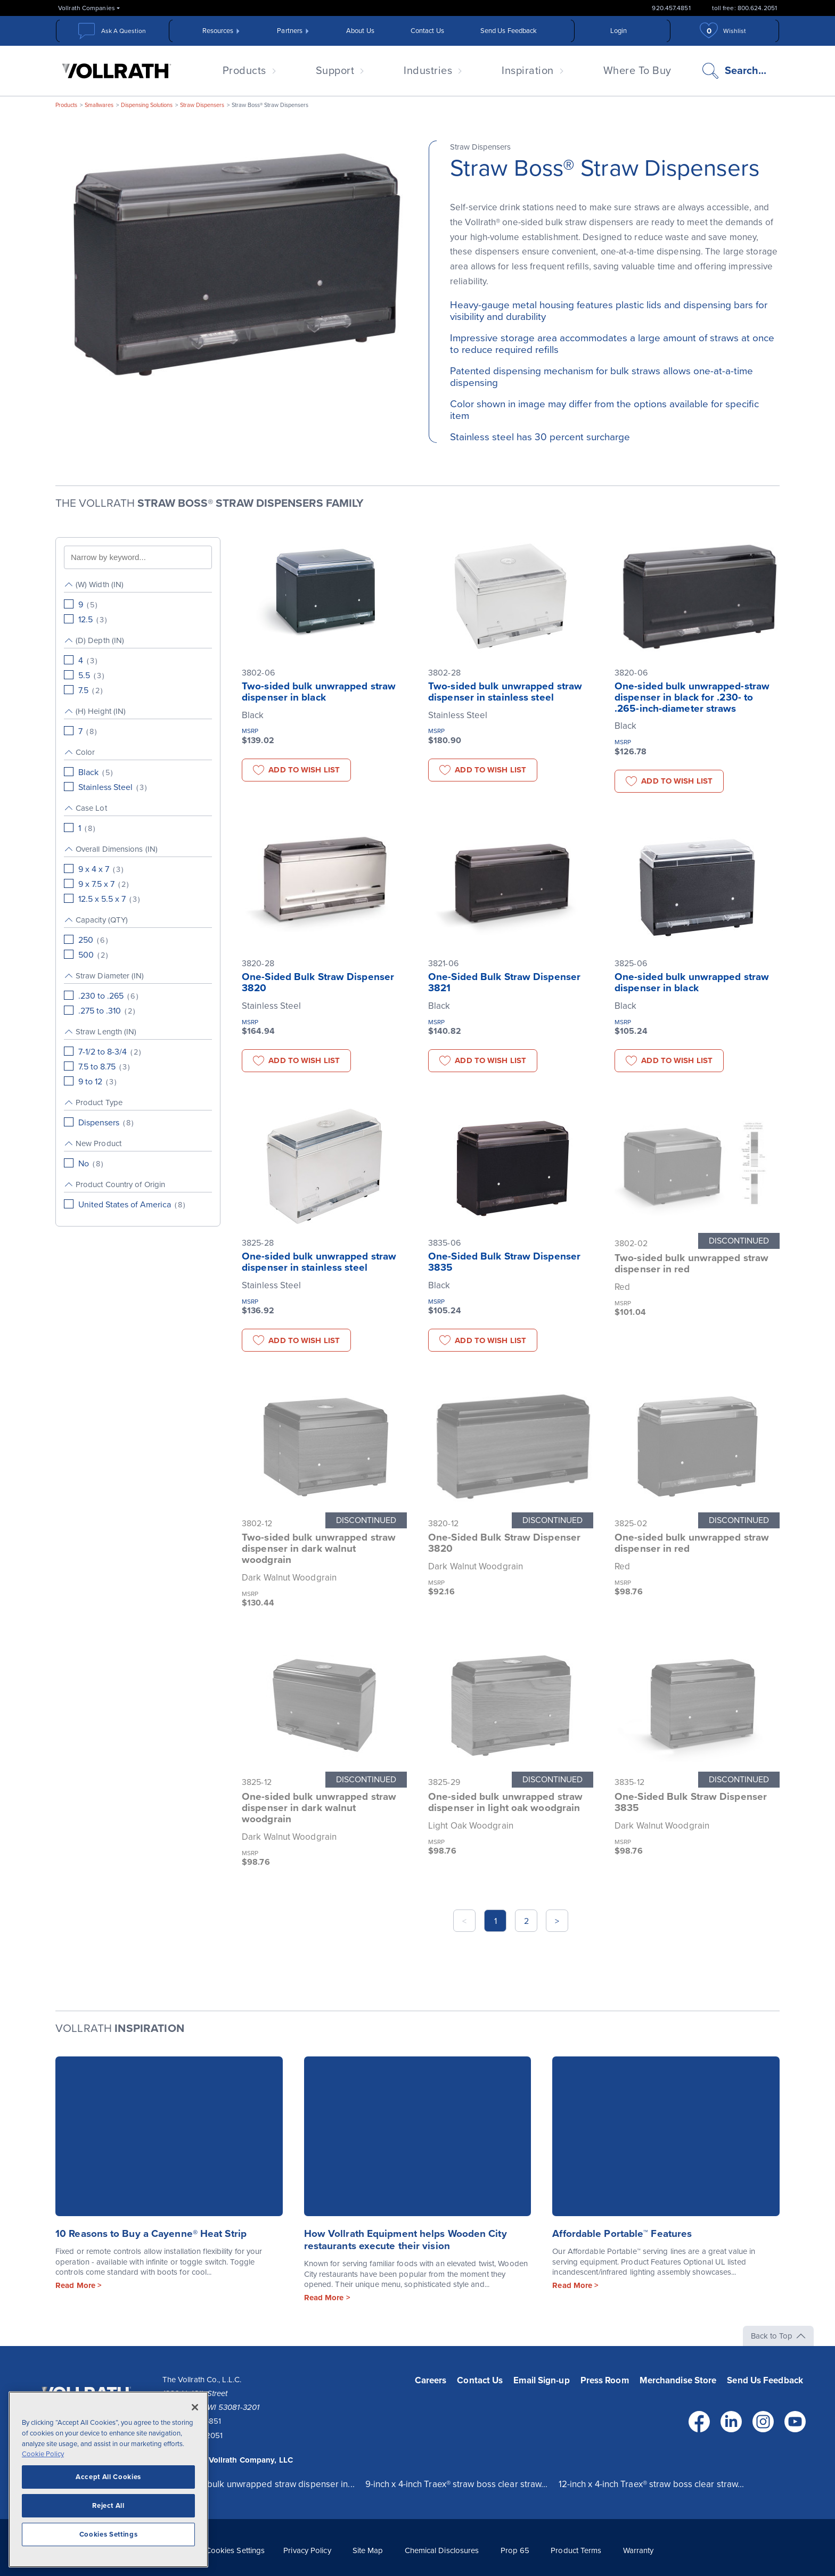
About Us (360, 31)
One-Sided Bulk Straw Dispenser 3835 (504, 1261)
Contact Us (427, 31)
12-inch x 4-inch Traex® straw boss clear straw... (651, 2484)
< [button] (464, 1921)
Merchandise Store (678, 2380)
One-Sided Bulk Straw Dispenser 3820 (318, 982)
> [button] (557, 1921)
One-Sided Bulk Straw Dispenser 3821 (504, 982)
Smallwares (99, 105)
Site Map (368, 2550)
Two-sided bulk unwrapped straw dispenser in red (691, 1263)
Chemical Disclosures (442, 2550)
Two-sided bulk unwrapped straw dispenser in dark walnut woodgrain (319, 1549)
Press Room (604, 2380)
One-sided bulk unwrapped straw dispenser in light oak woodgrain (505, 1802)
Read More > (78, 2285)
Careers (431, 2380)
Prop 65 (515, 2550)
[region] (108, 2479)
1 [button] (495, 1921)
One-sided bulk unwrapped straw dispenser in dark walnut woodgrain (319, 1808)
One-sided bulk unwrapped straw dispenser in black (692, 982)
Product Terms (576, 2550)
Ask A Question (123, 31)
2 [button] (526, 1921)
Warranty (638, 2550)
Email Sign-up (541, 2380)
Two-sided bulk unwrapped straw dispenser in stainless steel (505, 691)
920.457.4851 (671, 8)
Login (618, 31)
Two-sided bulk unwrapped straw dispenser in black (319, 691)
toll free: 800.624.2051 (744, 8)
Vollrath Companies (86, 8)
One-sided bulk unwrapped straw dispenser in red (692, 1543)
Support (335, 70)
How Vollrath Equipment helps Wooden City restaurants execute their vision (405, 2240)
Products (244, 70)
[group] (138, 602)
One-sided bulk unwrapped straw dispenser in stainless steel (319, 1261)
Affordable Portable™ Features (622, 2234)
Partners (289, 31)
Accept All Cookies (108, 2477)
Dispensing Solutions (147, 105)
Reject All (108, 2505)
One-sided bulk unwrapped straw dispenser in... (258, 2484)
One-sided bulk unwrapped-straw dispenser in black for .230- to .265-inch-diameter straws (692, 697)
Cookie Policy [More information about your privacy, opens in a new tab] (43, 2454)
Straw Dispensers (202, 105)
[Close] (195, 2407)
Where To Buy (637, 70)
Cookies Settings (235, 2550)
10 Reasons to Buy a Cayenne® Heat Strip (151, 2234)
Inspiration (528, 70)
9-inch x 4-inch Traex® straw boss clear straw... (456, 2484)
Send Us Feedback (508, 31)
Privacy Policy (307, 2550)
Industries (428, 70)
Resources (218, 31)
